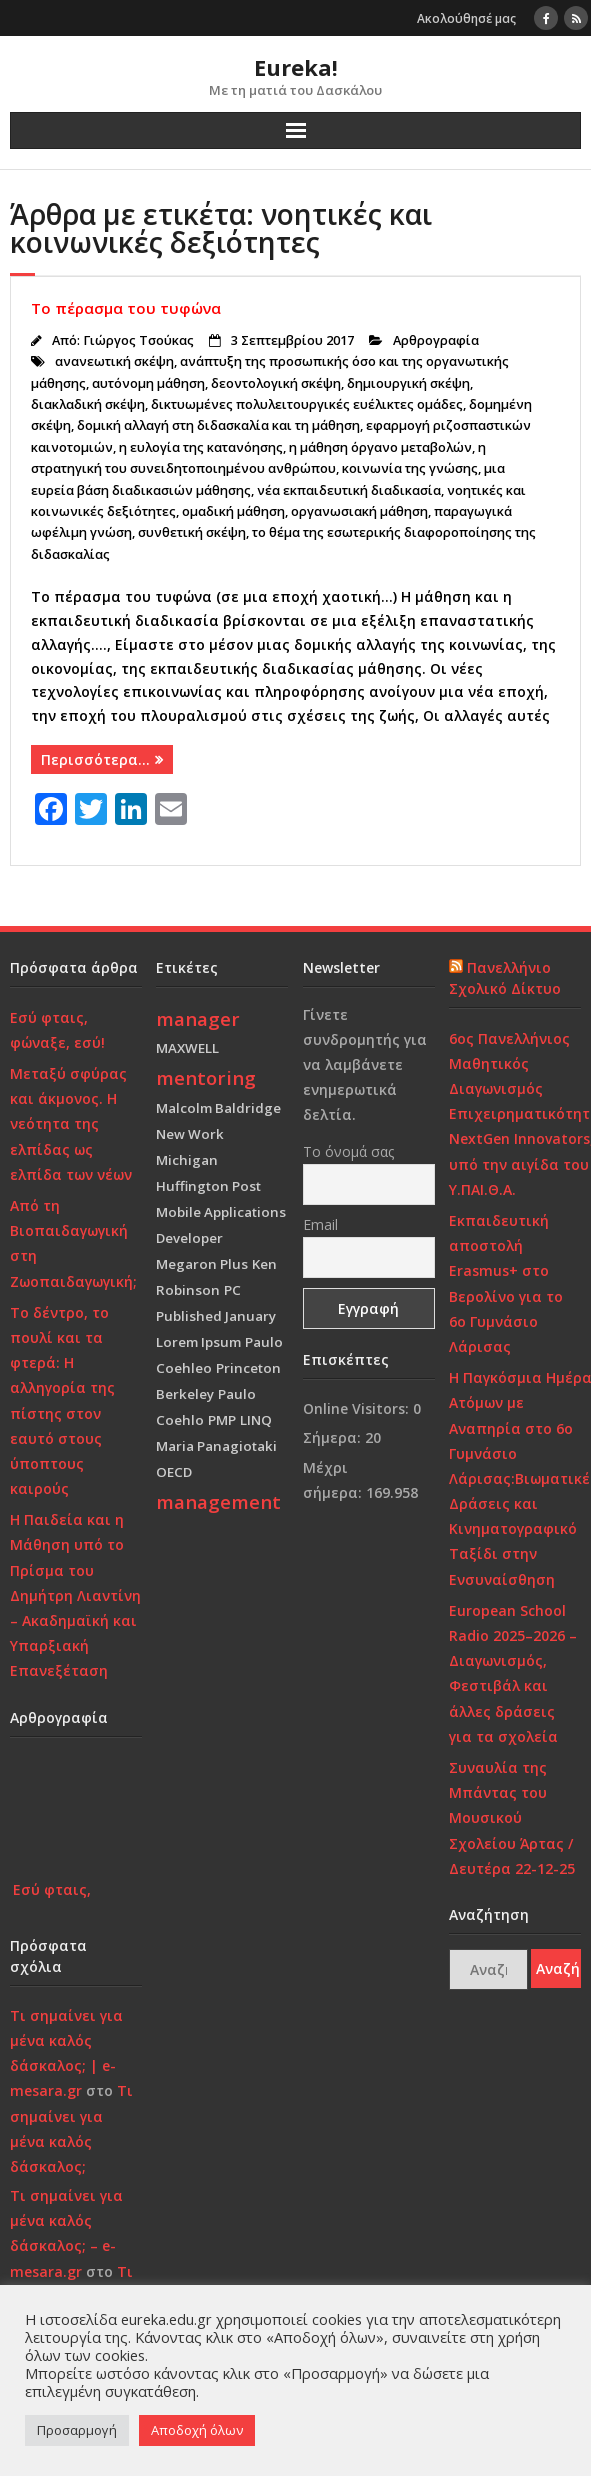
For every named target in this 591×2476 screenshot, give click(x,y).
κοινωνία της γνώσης (410, 468)
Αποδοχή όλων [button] (197, 2430)
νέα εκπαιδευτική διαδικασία (349, 490)
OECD (174, 1472)
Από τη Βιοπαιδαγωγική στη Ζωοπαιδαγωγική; (73, 1243)
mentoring (206, 1077)
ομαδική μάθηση (233, 511)
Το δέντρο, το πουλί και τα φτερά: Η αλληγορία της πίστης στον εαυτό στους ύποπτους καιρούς (62, 1400)
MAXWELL (187, 1048)
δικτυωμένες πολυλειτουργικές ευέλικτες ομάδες (307, 404)
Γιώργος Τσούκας (138, 340)
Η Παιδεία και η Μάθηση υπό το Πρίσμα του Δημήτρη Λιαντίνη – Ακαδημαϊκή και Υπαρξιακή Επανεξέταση (75, 1595)
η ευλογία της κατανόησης (201, 447)
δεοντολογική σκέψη (276, 383)
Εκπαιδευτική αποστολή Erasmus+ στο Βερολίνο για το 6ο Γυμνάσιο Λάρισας (506, 1283)
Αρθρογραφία (436, 340)
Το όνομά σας (348, 1151)
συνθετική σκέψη (192, 532)
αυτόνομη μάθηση (148, 383)
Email (320, 1224)
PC (232, 1290)
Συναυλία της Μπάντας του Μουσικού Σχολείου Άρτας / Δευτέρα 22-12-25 (512, 1818)
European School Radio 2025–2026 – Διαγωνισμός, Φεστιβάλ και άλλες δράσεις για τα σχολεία (513, 1673)
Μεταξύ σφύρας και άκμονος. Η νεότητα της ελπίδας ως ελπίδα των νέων (71, 1124)
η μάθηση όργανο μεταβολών (380, 447)
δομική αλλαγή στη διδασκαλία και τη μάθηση (218, 425)
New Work (190, 1134)
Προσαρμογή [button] (77, 2430)
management (218, 1501)
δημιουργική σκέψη (408, 383)
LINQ (256, 1420)
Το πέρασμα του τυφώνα (126, 308)
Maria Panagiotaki (216, 1446)
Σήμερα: (334, 1437)
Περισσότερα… (95, 759)
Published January (216, 1316)
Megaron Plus (202, 1264)
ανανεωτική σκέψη (114, 361)
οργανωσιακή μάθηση (359, 511)
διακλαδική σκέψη (88, 404)
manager (198, 1018)
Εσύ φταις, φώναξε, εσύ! (57, 1030)
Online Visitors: (358, 1408)
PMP (222, 1420)
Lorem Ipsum (198, 1342)
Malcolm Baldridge (218, 1108)
